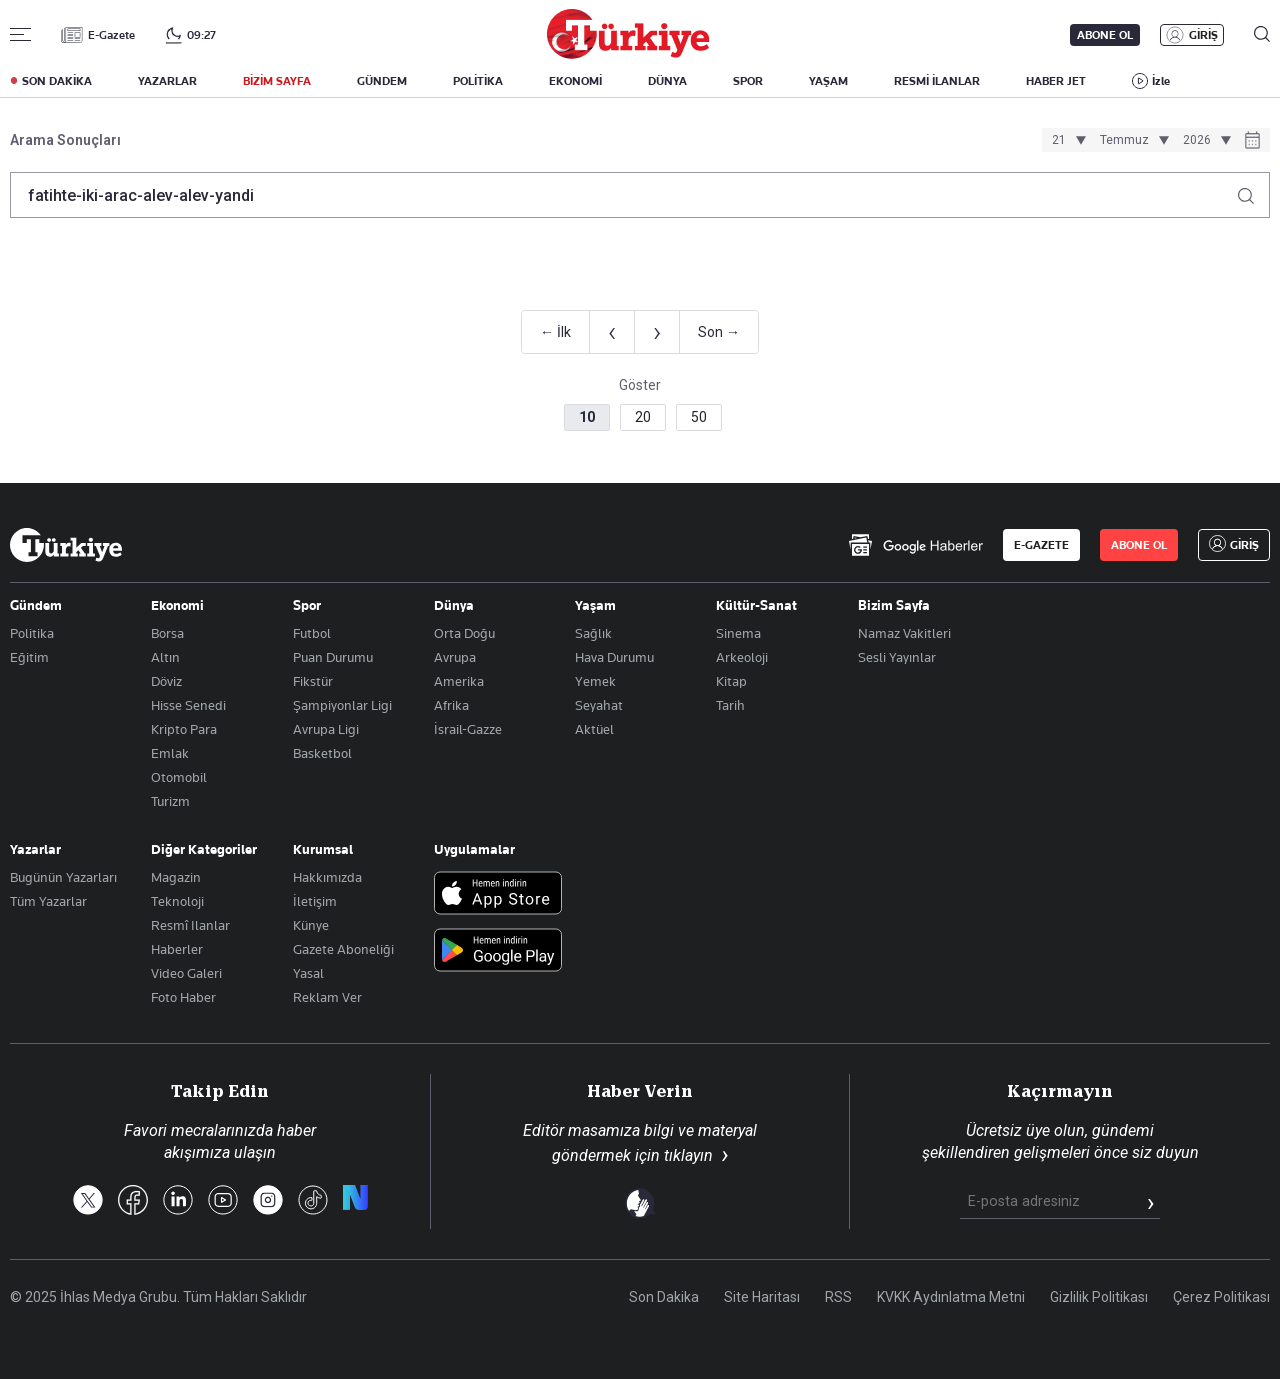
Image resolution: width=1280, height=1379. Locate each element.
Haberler (177, 949)
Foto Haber (183, 997)
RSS (838, 1297)
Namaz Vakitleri (904, 633)
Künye (311, 925)
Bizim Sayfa (894, 605)
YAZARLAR (167, 81)
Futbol (312, 633)
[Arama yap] (1253, 190)
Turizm (170, 801)
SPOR (748, 81)
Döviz (166, 681)
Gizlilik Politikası (1099, 1297)
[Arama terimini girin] (628, 195)
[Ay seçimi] (1131, 140)
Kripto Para (184, 729)
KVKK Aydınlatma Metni (951, 1297)
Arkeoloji (742, 657)
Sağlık (593, 633)
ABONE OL (1105, 35)
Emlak (170, 753)
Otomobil (179, 777)
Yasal (308, 973)
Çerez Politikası (1221, 1297)
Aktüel (594, 729)
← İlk (555, 332)
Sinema (738, 633)
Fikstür (313, 681)
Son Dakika (664, 1297)
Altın (165, 657)
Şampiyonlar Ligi (342, 705)
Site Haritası (762, 1297)
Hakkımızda (327, 877)
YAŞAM (828, 81)
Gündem (36, 605)
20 (643, 417)
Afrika (451, 705)
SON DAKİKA (57, 81)
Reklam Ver (327, 997)
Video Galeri (186, 973)
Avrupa (455, 657)
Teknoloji (177, 901)
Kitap (731, 681)
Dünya (454, 605)
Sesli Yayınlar (897, 657)
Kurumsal (323, 849)
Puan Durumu (333, 657)
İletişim (315, 901)
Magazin (176, 877)
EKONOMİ (575, 81)
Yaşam (595, 605)
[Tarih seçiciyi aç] (1252, 142)
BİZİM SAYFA (277, 81)
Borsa (167, 633)
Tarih (730, 705)
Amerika (459, 681)
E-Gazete (111, 35)
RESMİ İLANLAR (937, 81)
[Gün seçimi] (1066, 140)
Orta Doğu (464, 633)
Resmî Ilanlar (190, 925)
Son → (719, 332)
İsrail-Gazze (468, 729)
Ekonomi (177, 605)
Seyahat (599, 705)
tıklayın (688, 1155)
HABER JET (1056, 81)
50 (699, 417)
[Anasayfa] (66, 545)
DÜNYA (667, 81)
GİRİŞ (1203, 35)
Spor (307, 605)
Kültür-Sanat (756, 605)
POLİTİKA (478, 81)
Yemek (595, 681)
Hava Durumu (614, 657)
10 (587, 417)
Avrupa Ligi (326, 729)
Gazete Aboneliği (343, 949)
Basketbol (322, 753)
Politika (32, 633)
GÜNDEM (382, 81)
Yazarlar (35, 849)
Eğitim (29, 657)
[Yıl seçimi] (1204, 140)
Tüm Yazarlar (48, 901)
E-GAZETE (1041, 545)
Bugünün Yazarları (63, 877)
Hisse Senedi (188, 705)
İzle (1161, 81)
